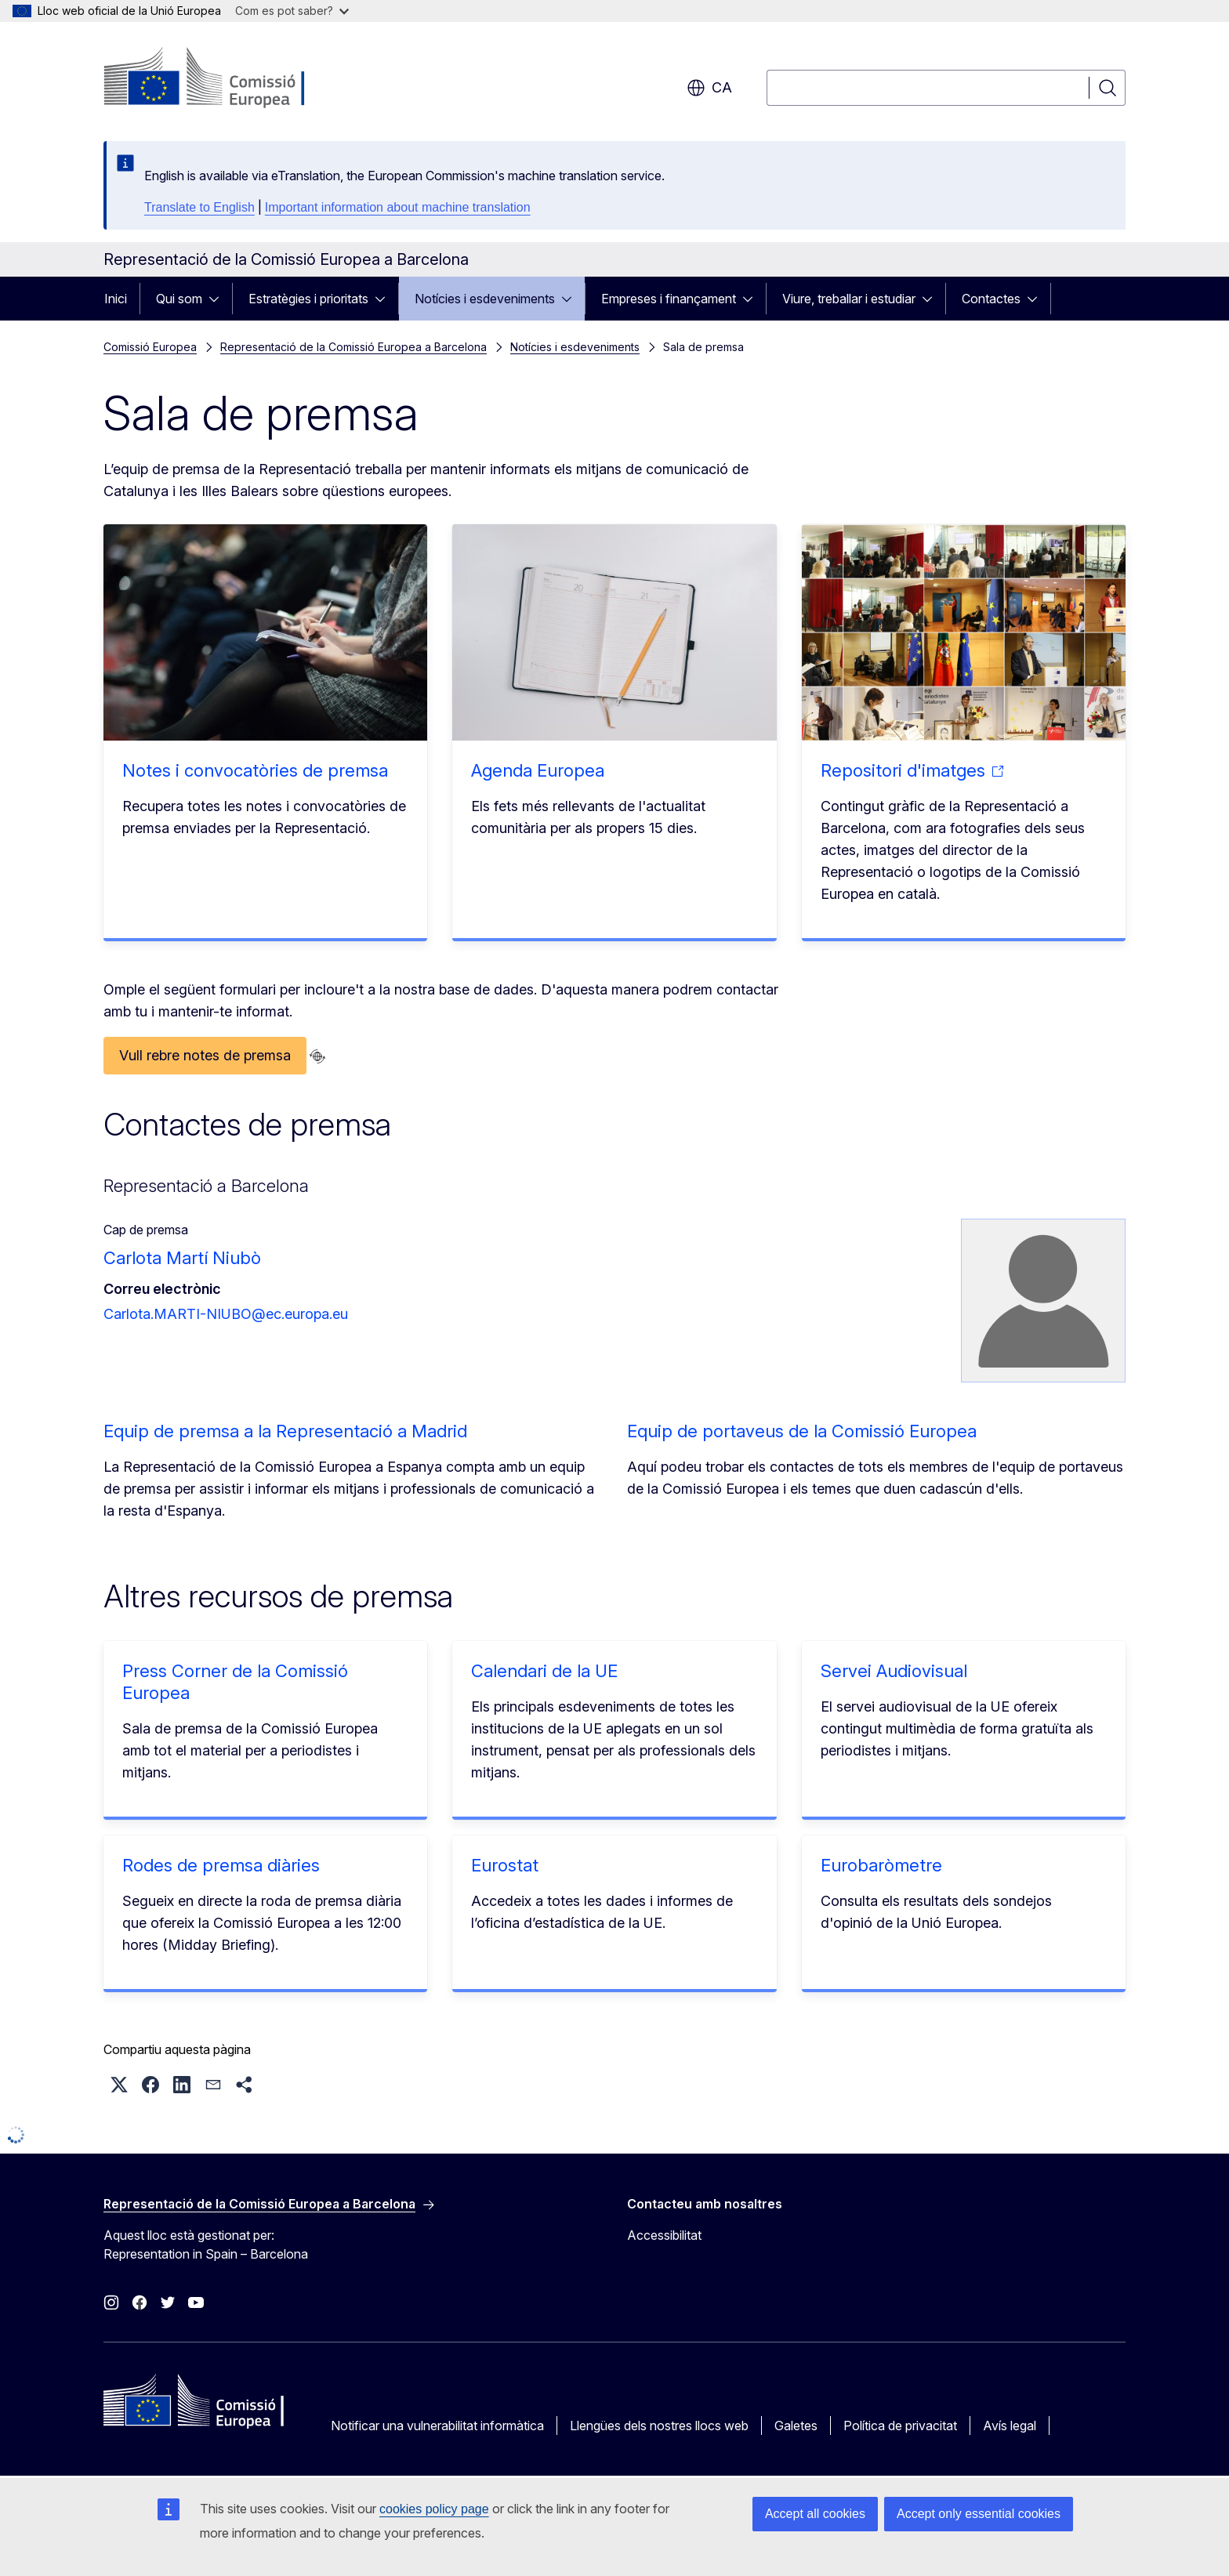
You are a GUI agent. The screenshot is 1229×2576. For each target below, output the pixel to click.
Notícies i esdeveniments (485, 298)
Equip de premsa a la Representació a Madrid (285, 1431)
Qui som (179, 298)
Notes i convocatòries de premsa (255, 770)
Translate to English (199, 207)
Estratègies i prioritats (308, 298)
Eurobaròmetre (881, 1865)
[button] (119, 2084)
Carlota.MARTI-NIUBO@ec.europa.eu (225, 1314)
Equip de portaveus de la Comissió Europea (802, 1431)
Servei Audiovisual (894, 1671)
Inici (115, 298)
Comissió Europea (150, 346)
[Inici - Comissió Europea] (230, 78)
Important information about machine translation (398, 207)
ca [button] (709, 87)
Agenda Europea (537, 770)
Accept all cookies (815, 2513)
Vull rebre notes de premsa (205, 1055)
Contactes (991, 298)
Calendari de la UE (544, 1671)
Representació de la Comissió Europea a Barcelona (353, 346)
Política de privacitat (900, 2425)
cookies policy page (434, 2509)
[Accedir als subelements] (218, 299)
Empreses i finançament (668, 298)
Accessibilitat (664, 2235)
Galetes (796, 2425)
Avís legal (1009, 2425)
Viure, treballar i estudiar (848, 298)
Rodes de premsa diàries (221, 1865)
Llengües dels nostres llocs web (659, 2425)
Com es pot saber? (292, 10)
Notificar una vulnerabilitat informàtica (437, 2425)
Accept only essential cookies (978, 2513)
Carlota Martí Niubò (182, 1258)
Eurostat (504, 1865)
